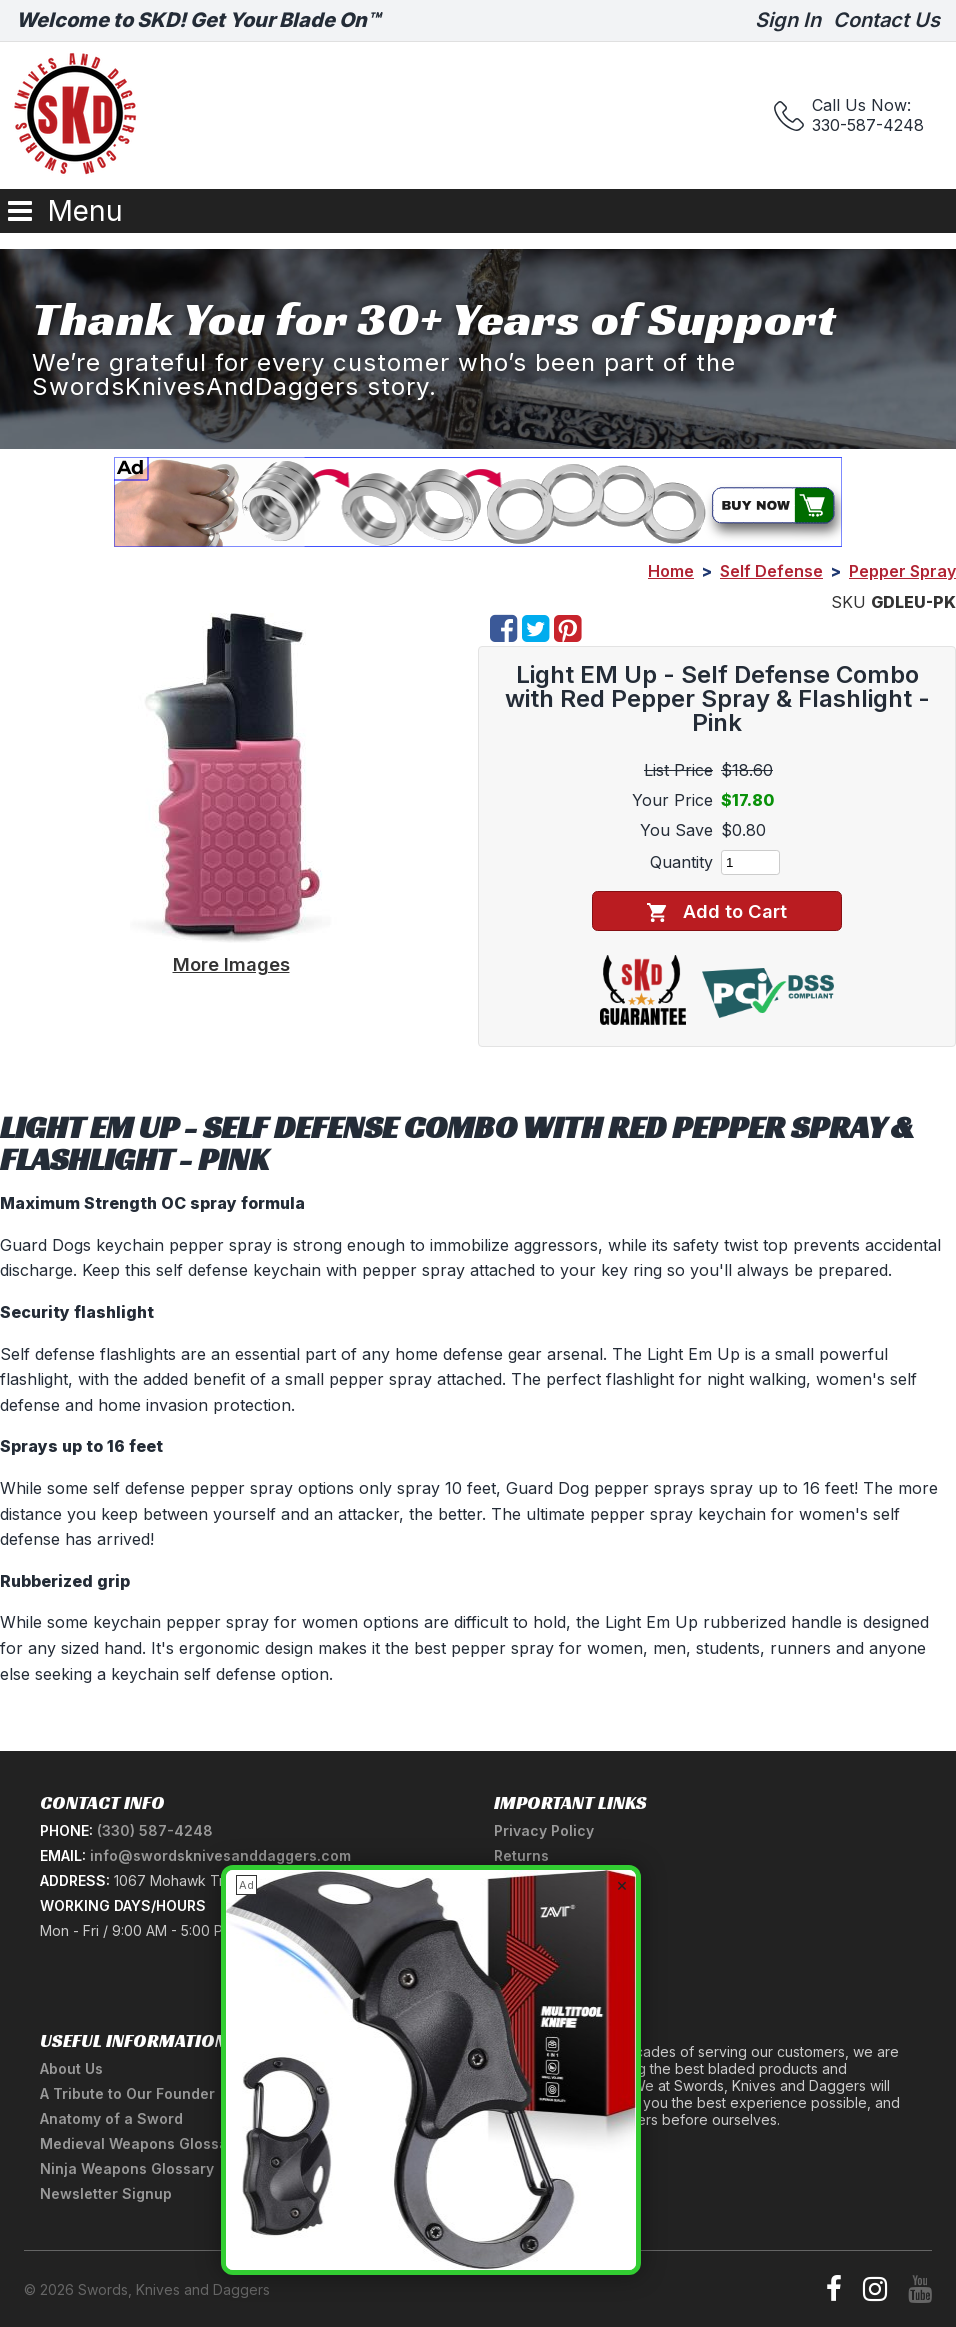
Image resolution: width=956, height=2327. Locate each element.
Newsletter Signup (106, 2193)
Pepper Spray (902, 571)
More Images (231, 964)
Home (671, 571)
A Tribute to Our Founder (127, 2093)
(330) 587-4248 (155, 1830)
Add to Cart (716, 911)
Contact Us (886, 20)
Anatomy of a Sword (111, 2118)
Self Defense (771, 571)
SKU (848, 602)
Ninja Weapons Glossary (127, 2168)
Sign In (788, 20)
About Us (71, 2068)
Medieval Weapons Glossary (141, 2143)
